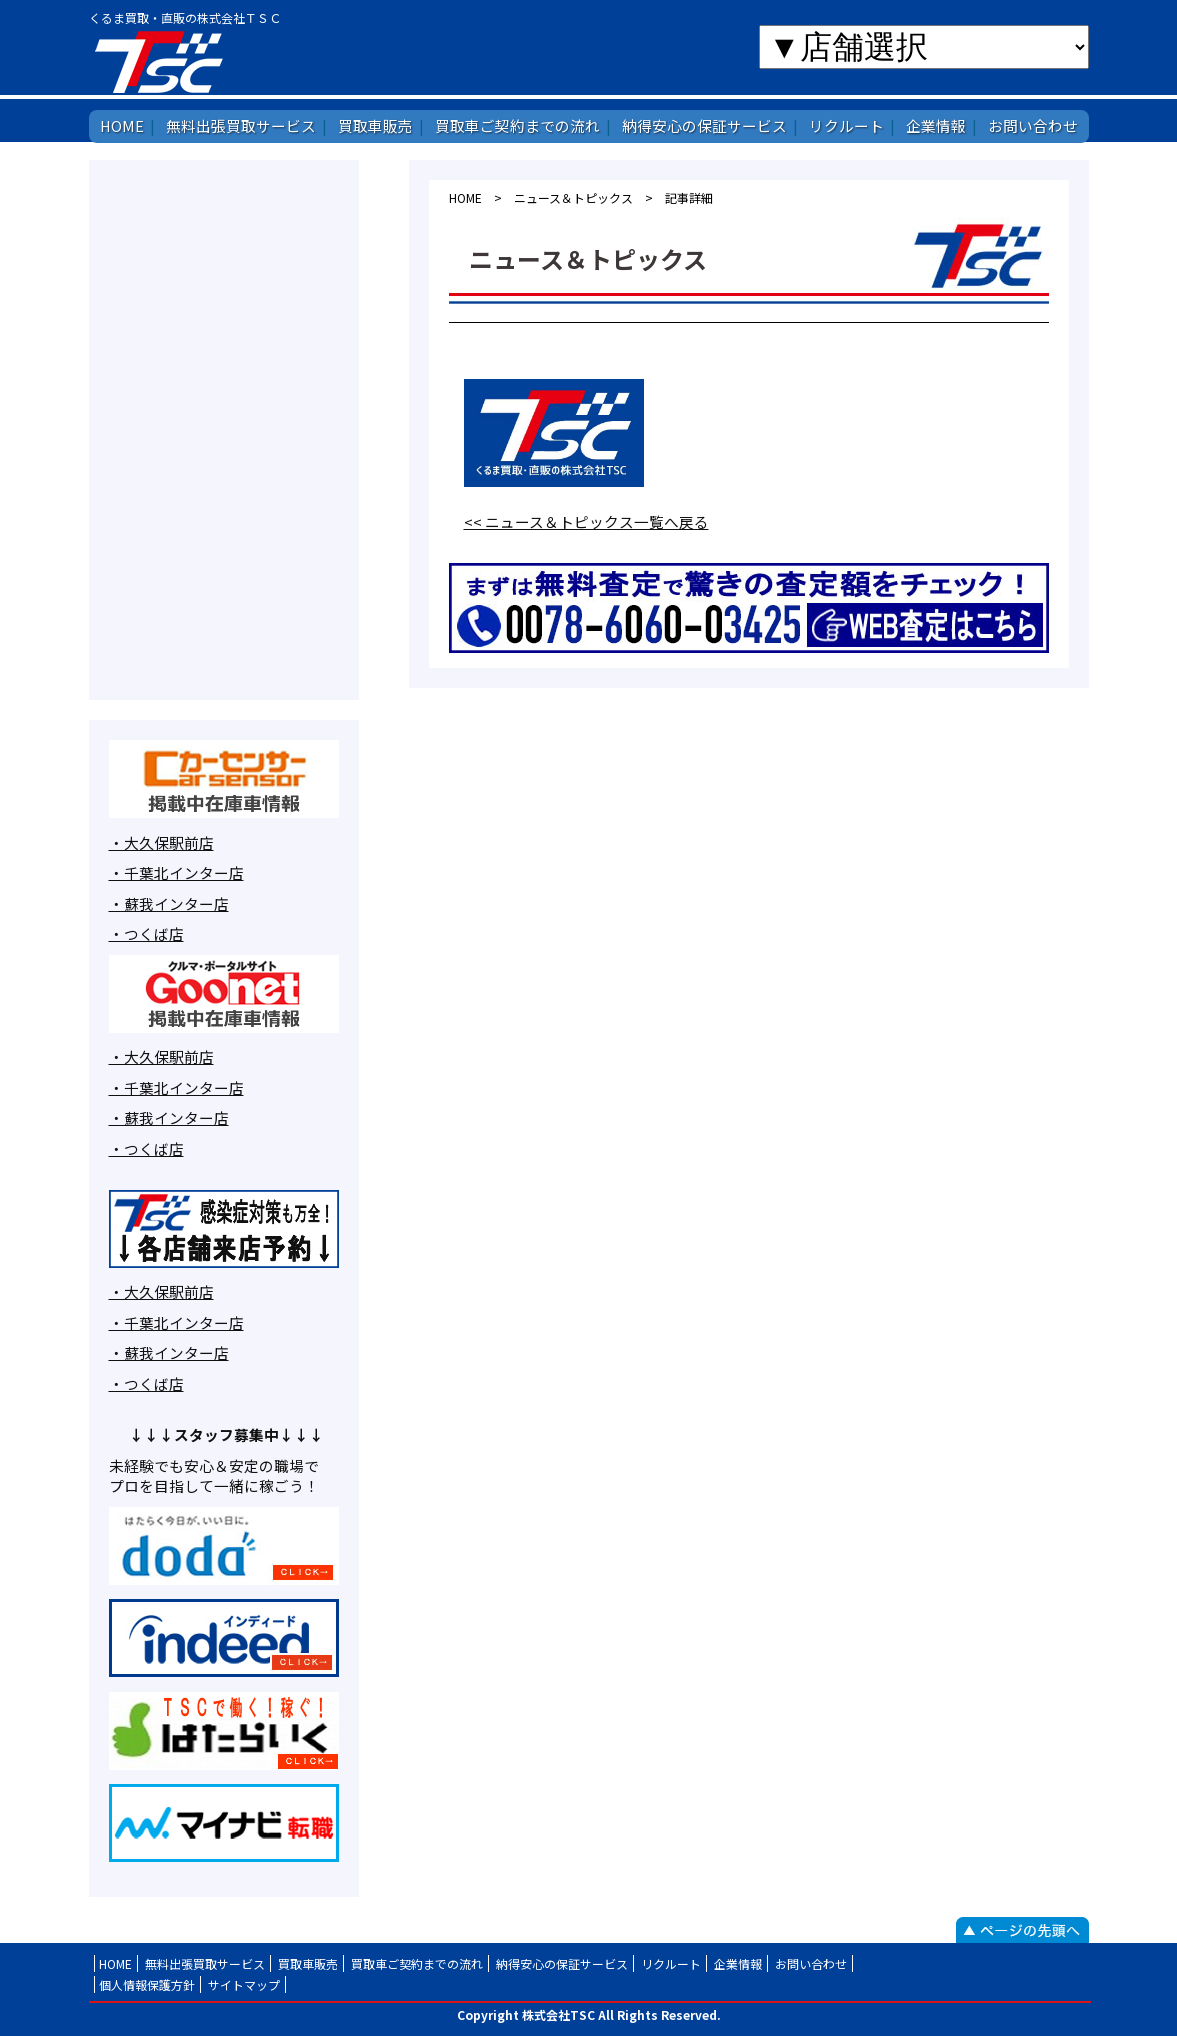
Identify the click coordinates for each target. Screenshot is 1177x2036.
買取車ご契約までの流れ (517, 125)
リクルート (846, 125)
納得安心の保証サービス (704, 125)
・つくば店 (146, 933)
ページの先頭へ (1022, 1930)
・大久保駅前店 (161, 842)
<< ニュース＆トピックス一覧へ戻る (586, 521)
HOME (122, 125)
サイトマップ (244, 1984)
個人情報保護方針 (147, 1984)
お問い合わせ (1033, 125)
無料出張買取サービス (241, 125)
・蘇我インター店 (169, 903)
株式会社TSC (220, 61)
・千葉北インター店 (176, 872)
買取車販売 (375, 125)
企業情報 (936, 125)
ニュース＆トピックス (573, 197)
